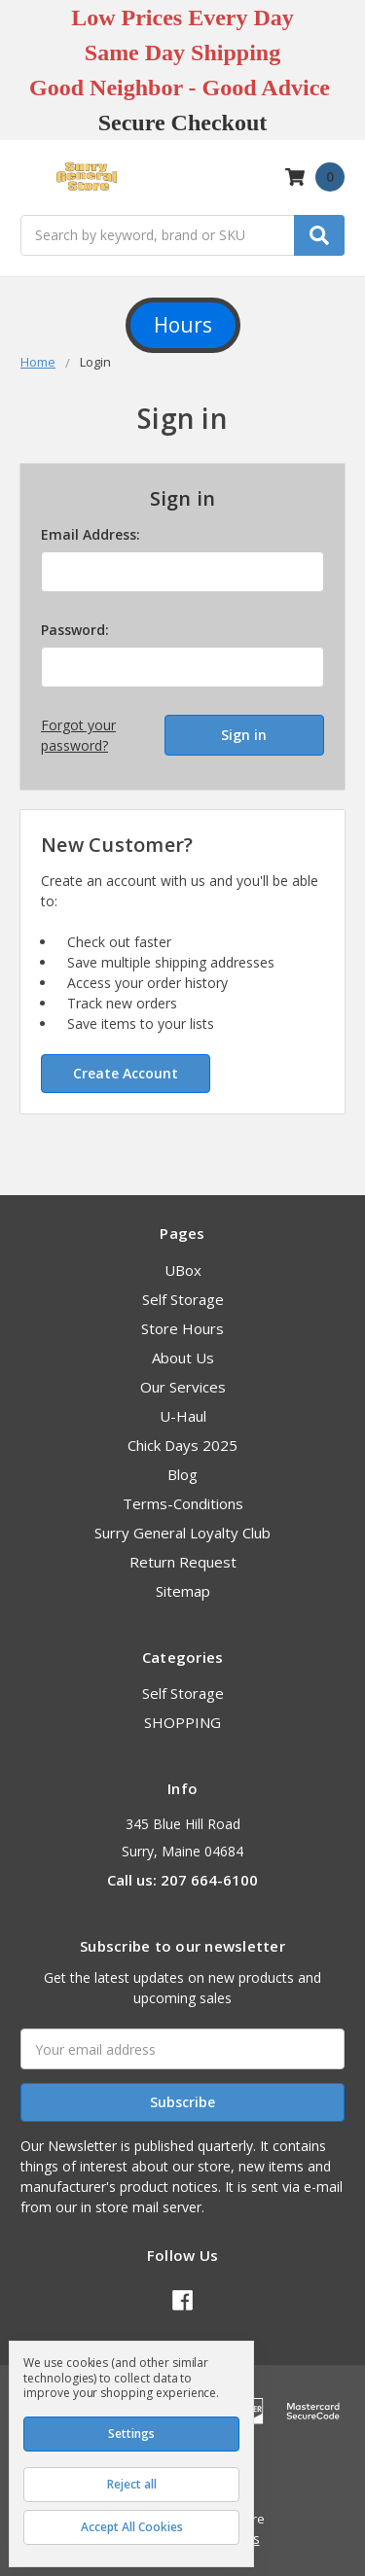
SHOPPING (182, 1722)
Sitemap (183, 1591)
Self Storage (183, 1299)
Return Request (183, 1561)
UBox (182, 1270)
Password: (75, 629)
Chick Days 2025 (182, 1445)
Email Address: (90, 534)
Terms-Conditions (183, 1503)
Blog (182, 1474)
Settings (131, 2433)
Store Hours (182, 1328)
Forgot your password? (78, 735)
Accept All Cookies (132, 2527)
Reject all (132, 2484)
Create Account (125, 1073)
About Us (183, 1357)
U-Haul (183, 1416)
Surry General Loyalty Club (182, 1532)
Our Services (183, 1386)
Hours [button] (183, 324)
